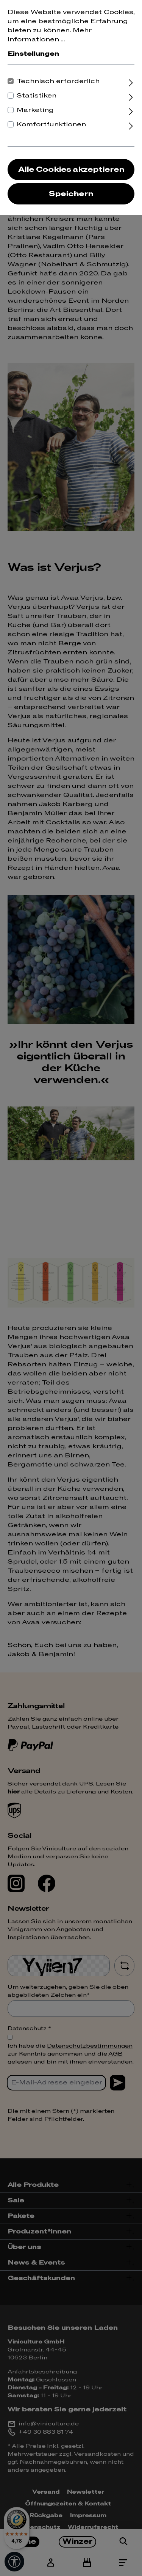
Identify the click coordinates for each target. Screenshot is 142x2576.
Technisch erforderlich (58, 81)
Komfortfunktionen (51, 124)
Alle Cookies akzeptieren (71, 169)
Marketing (35, 110)
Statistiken (36, 95)
